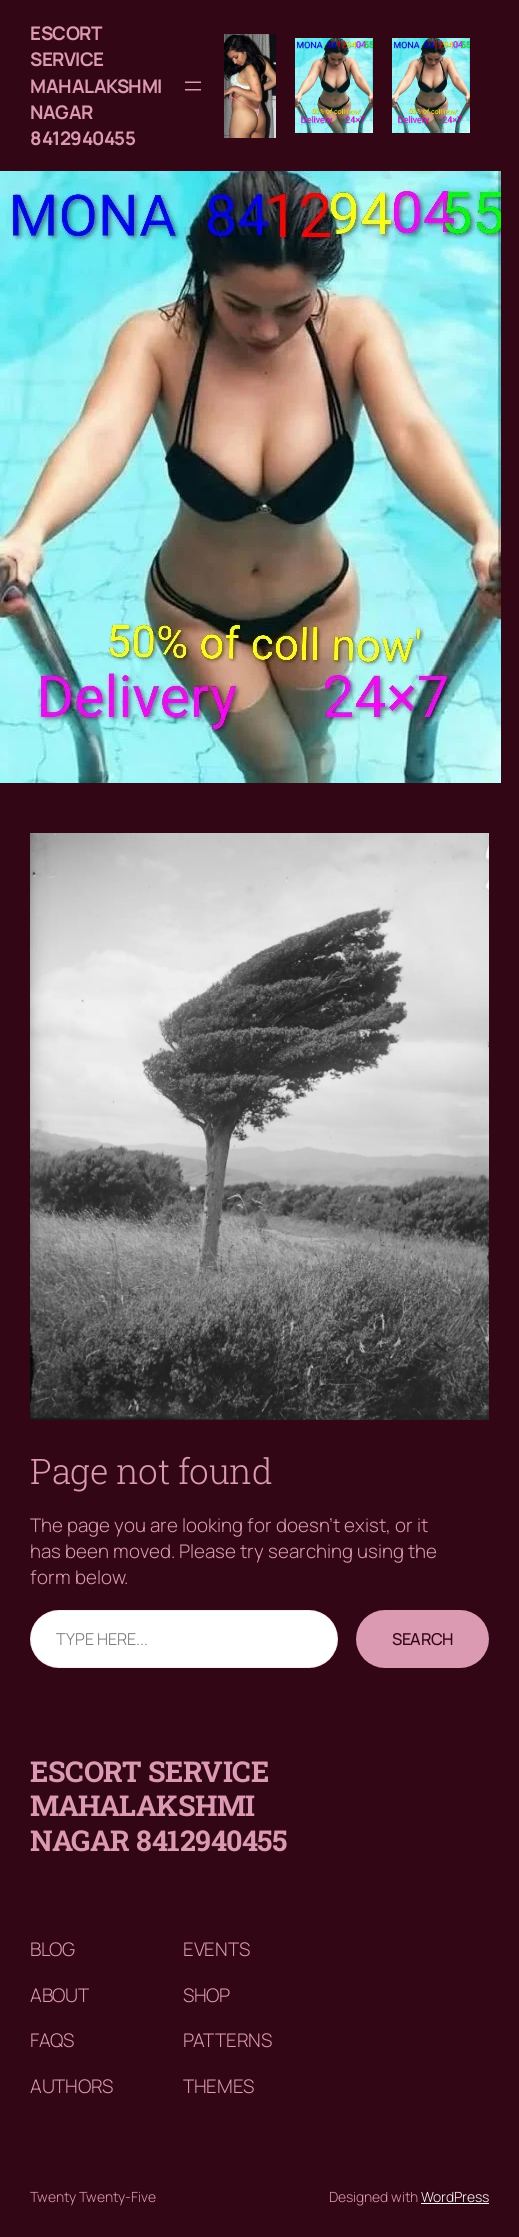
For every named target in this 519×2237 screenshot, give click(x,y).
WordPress (455, 2196)
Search (422, 1639)
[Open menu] (193, 86)
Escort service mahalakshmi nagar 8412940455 (96, 85)
